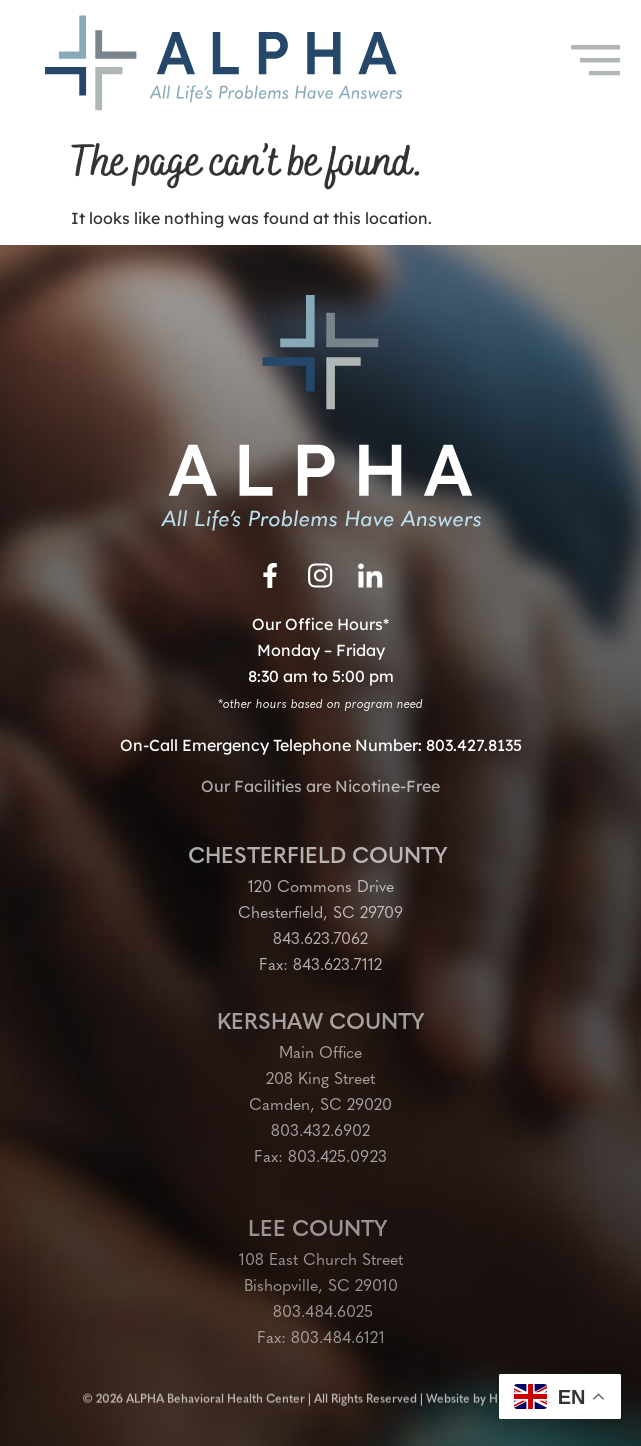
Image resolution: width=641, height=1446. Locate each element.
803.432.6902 (320, 1132)
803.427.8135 (474, 745)
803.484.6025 (320, 1313)
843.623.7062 (320, 940)
